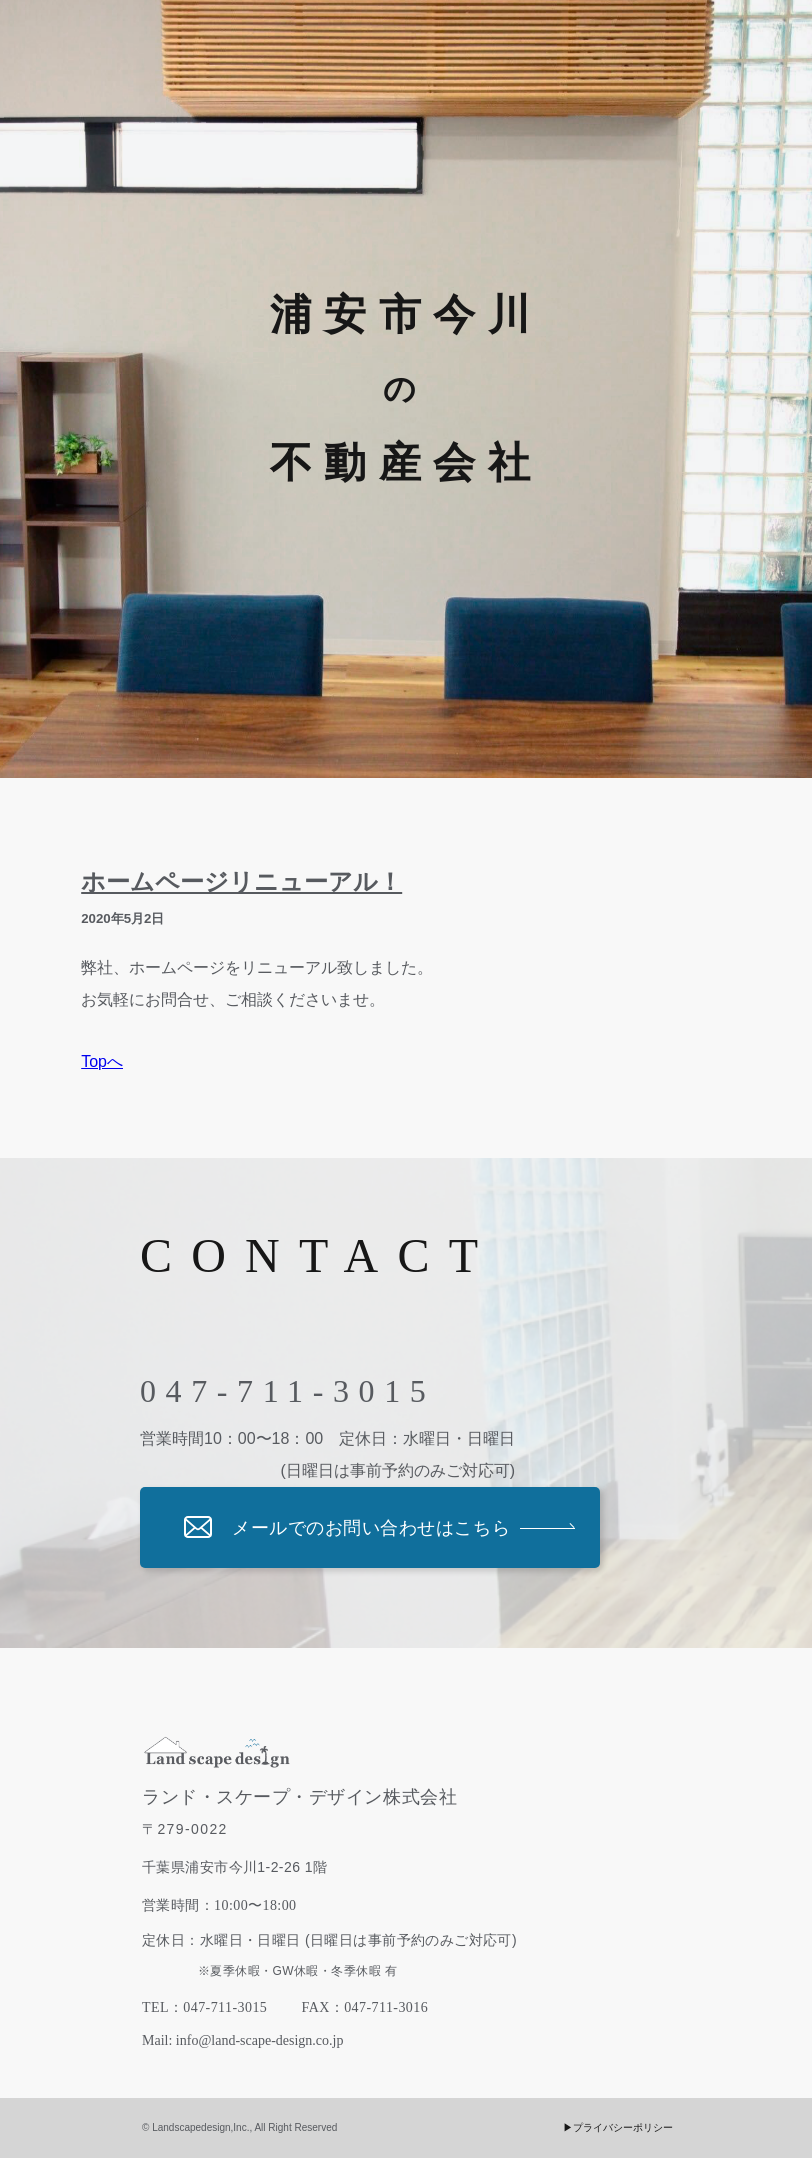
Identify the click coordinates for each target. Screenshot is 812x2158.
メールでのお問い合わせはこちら (371, 1528)
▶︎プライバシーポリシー (618, 2127)
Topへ (102, 1061)
